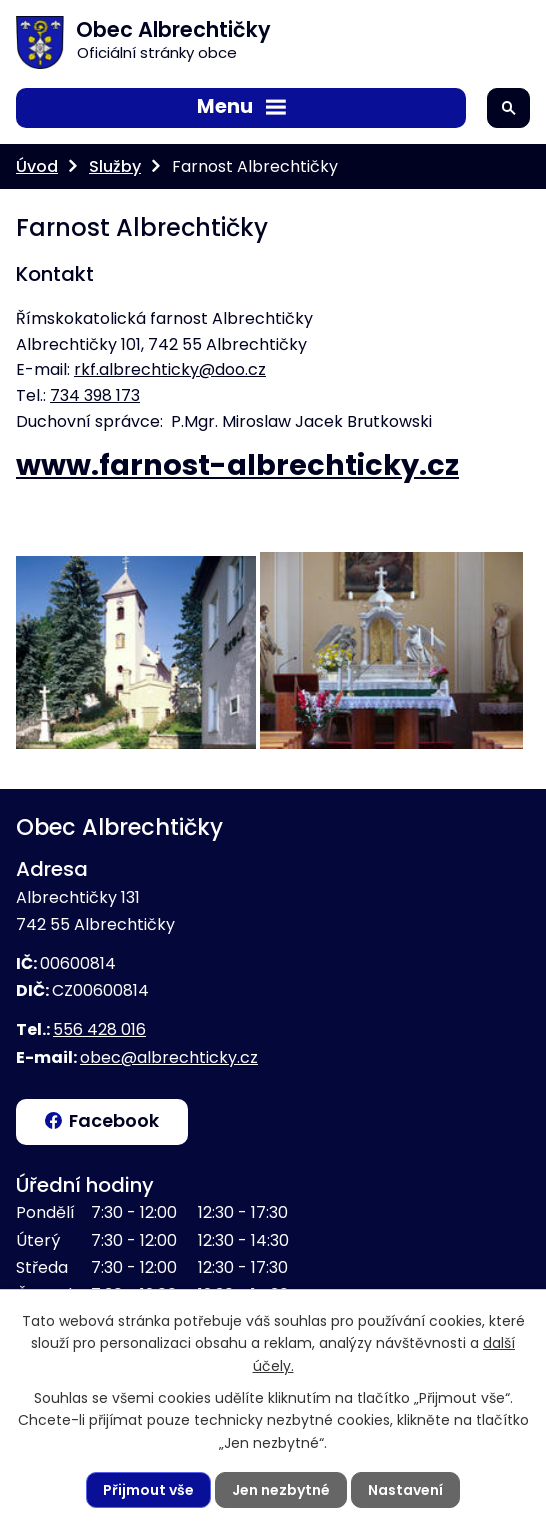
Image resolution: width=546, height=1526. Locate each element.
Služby (115, 166)
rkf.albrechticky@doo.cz (170, 369)
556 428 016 (99, 1029)
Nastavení (405, 1490)
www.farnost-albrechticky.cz (237, 465)
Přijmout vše (148, 1490)
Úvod (37, 166)
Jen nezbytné (281, 1490)
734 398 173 (95, 395)
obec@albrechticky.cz (169, 1057)
